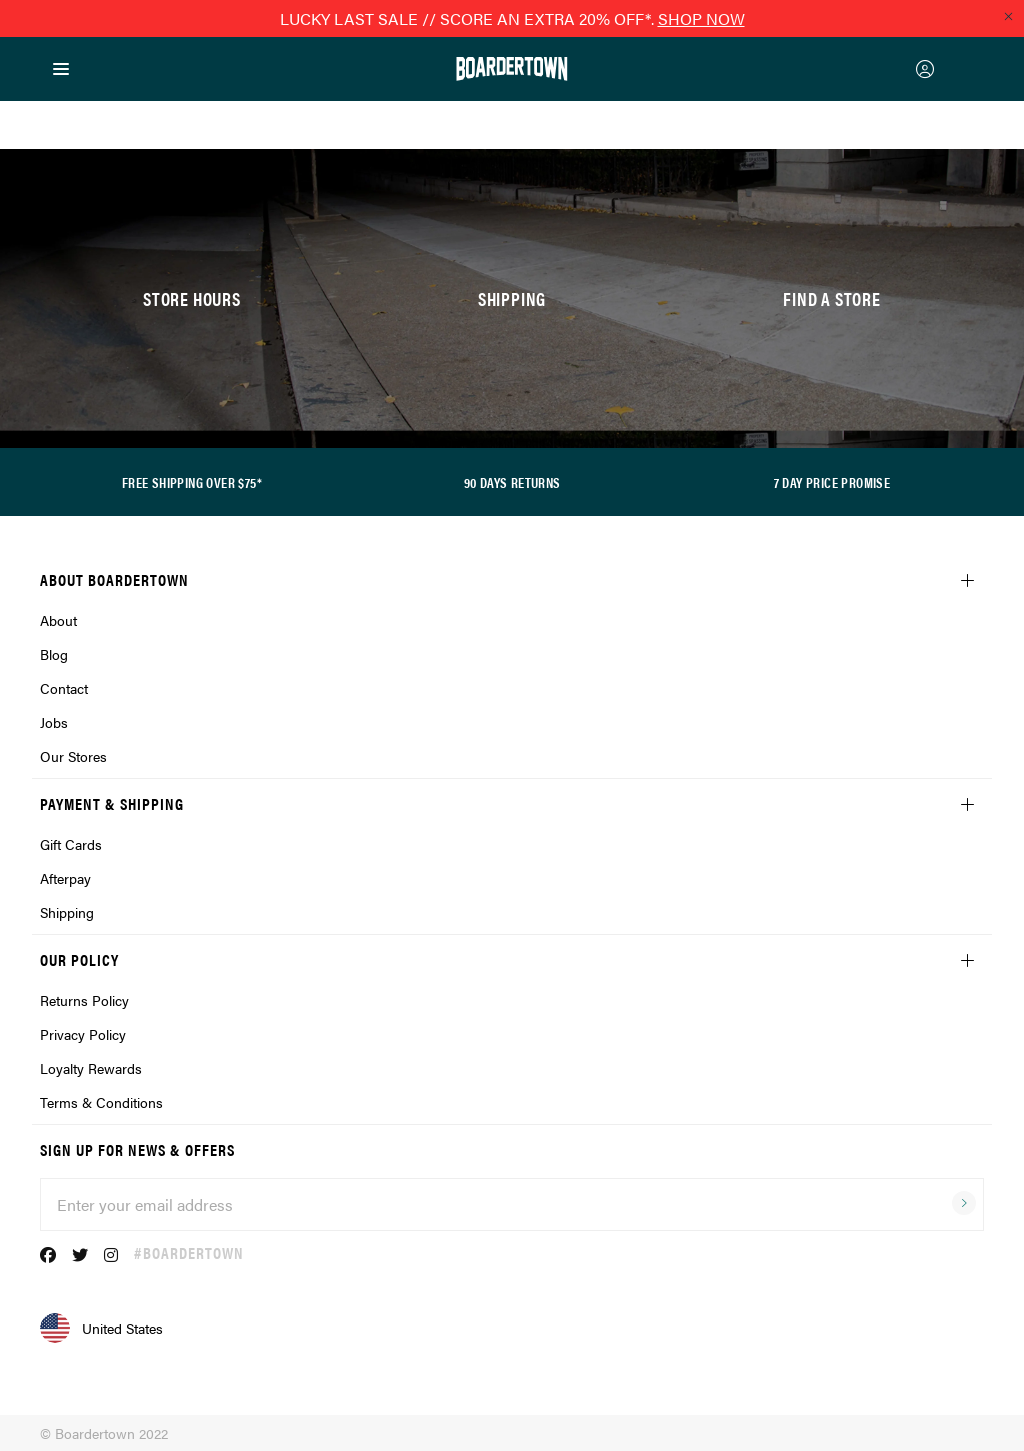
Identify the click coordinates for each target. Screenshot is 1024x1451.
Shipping (67, 912)
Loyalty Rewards (91, 1068)
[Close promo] (1008, 16)
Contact (64, 688)
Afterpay (65, 878)
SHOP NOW (701, 18)
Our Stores (73, 756)
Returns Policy (84, 1000)
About (58, 620)
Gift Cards (71, 844)
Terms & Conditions (101, 1102)
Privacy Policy (83, 1034)
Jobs (54, 722)
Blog (54, 654)
